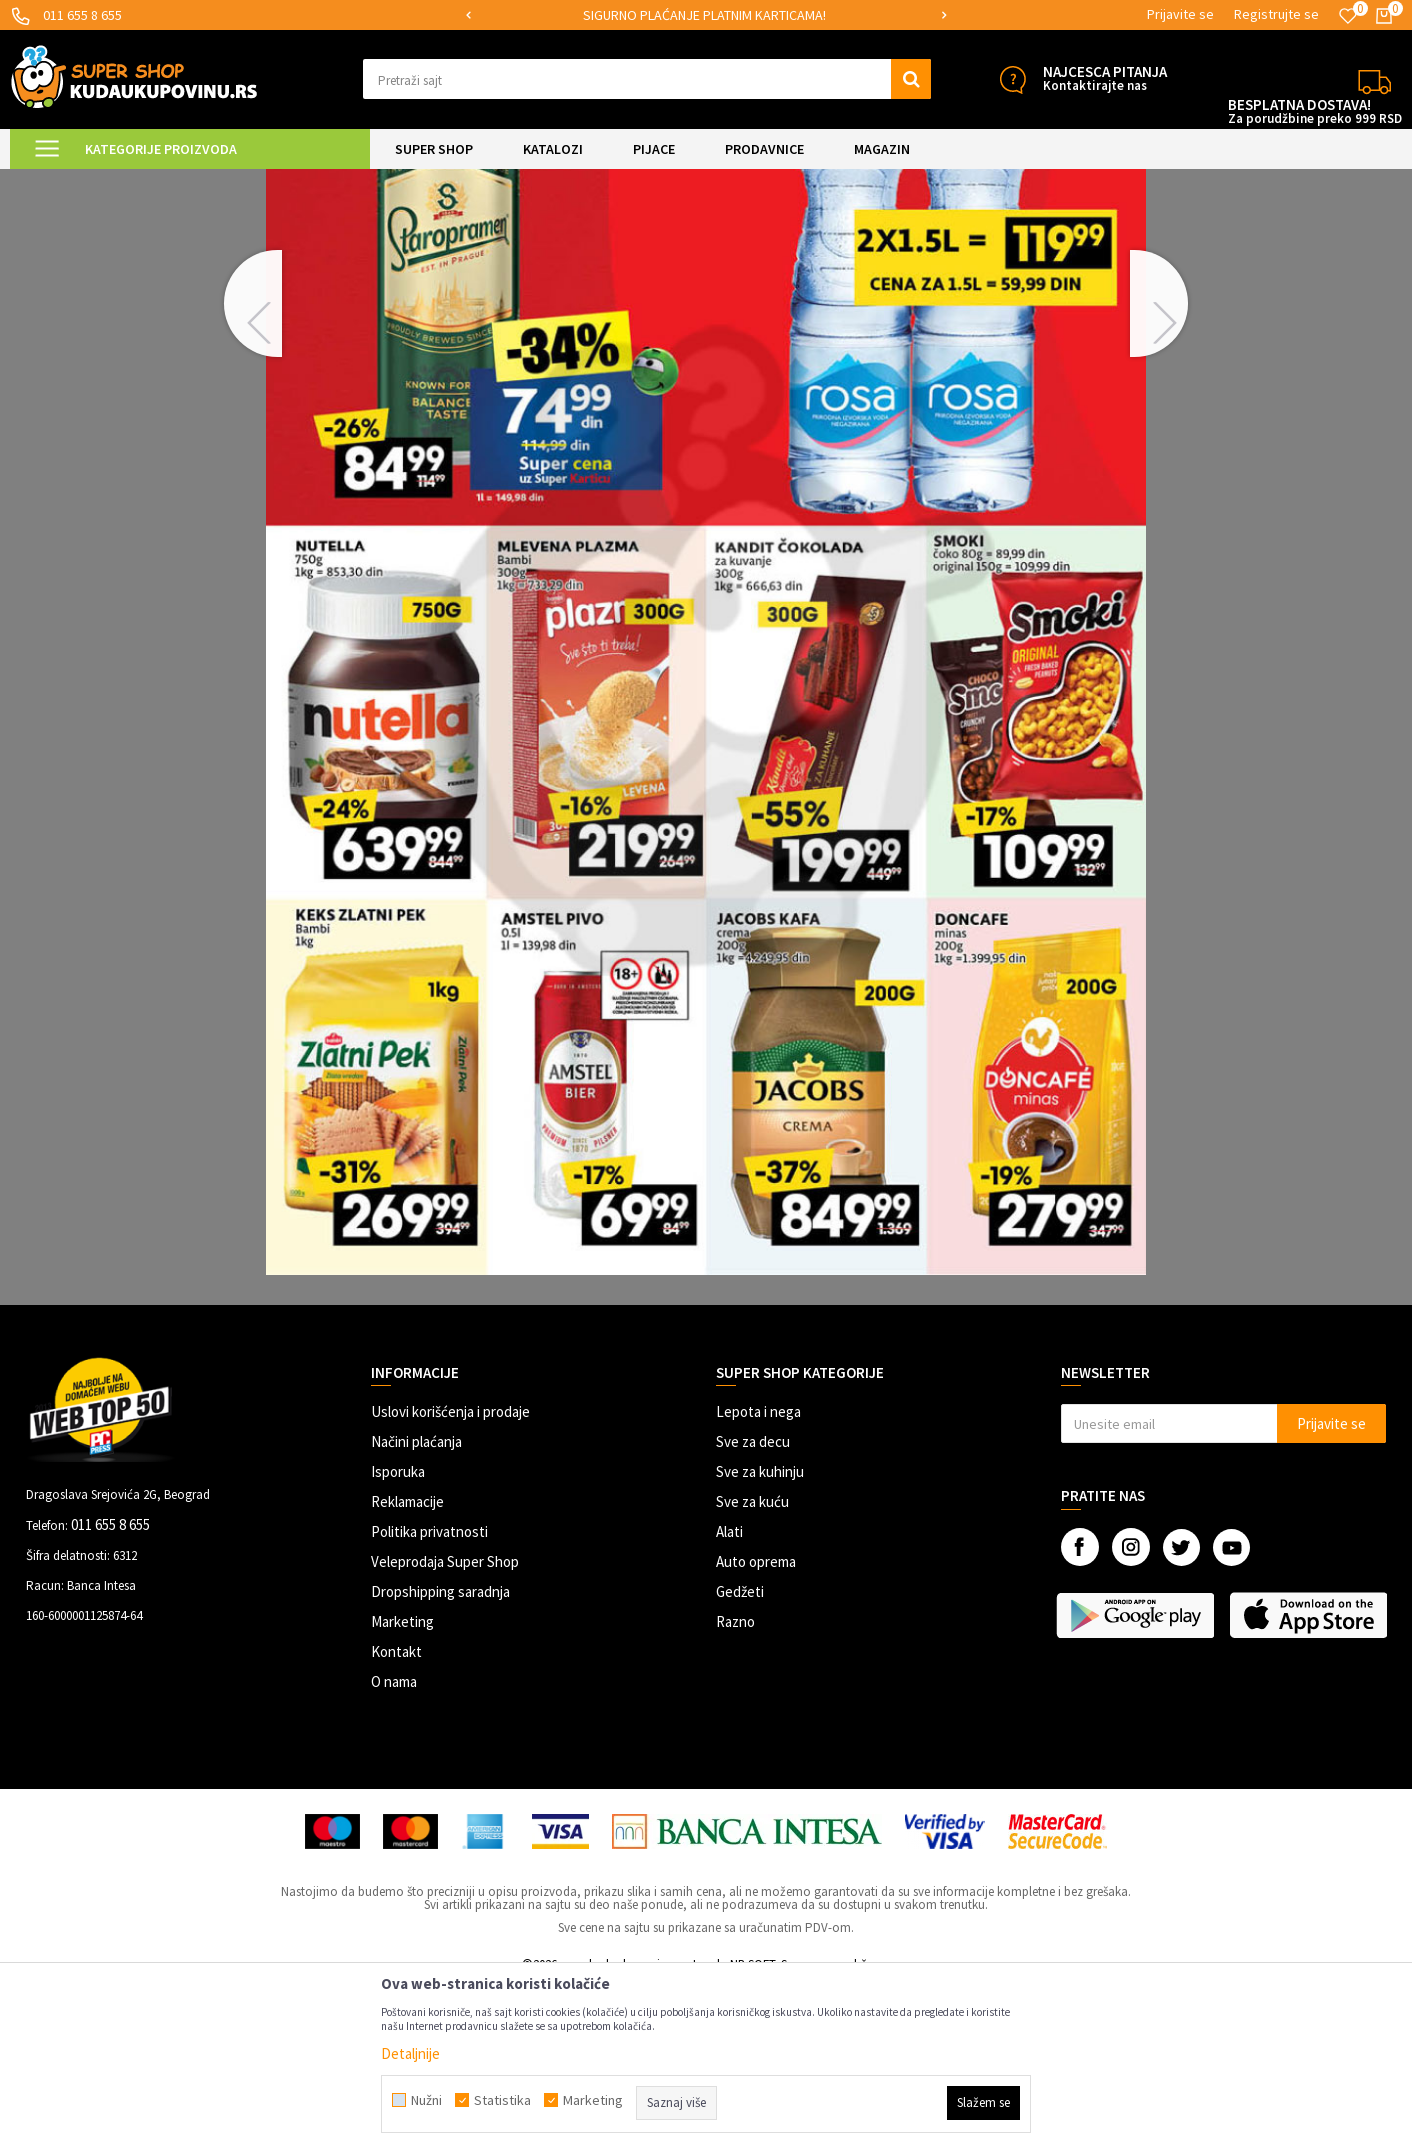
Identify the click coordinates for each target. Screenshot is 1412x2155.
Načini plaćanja (416, 1610)
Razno (735, 1790)
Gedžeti (740, 1760)
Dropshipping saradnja (440, 1760)
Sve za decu (753, 1610)
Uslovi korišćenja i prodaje (450, 1580)
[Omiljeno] (1348, 16)
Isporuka (398, 1640)
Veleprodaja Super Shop (445, 1730)
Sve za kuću (752, 1670)
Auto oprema (756, 1730)
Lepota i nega (758, 1580)
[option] (706, 15)
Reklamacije (407, 1670)
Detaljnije (410, 2053)
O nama (394, 1850)
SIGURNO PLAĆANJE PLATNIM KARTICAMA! (704, 15)
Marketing (402, 1790)
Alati (729, 1700)
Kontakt (396, 1820)
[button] (647, 79)
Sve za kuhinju (760, 1640)
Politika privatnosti (429, 1700)
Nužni (426, 2100)
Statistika (502, 2100)
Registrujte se (1276, 14)
